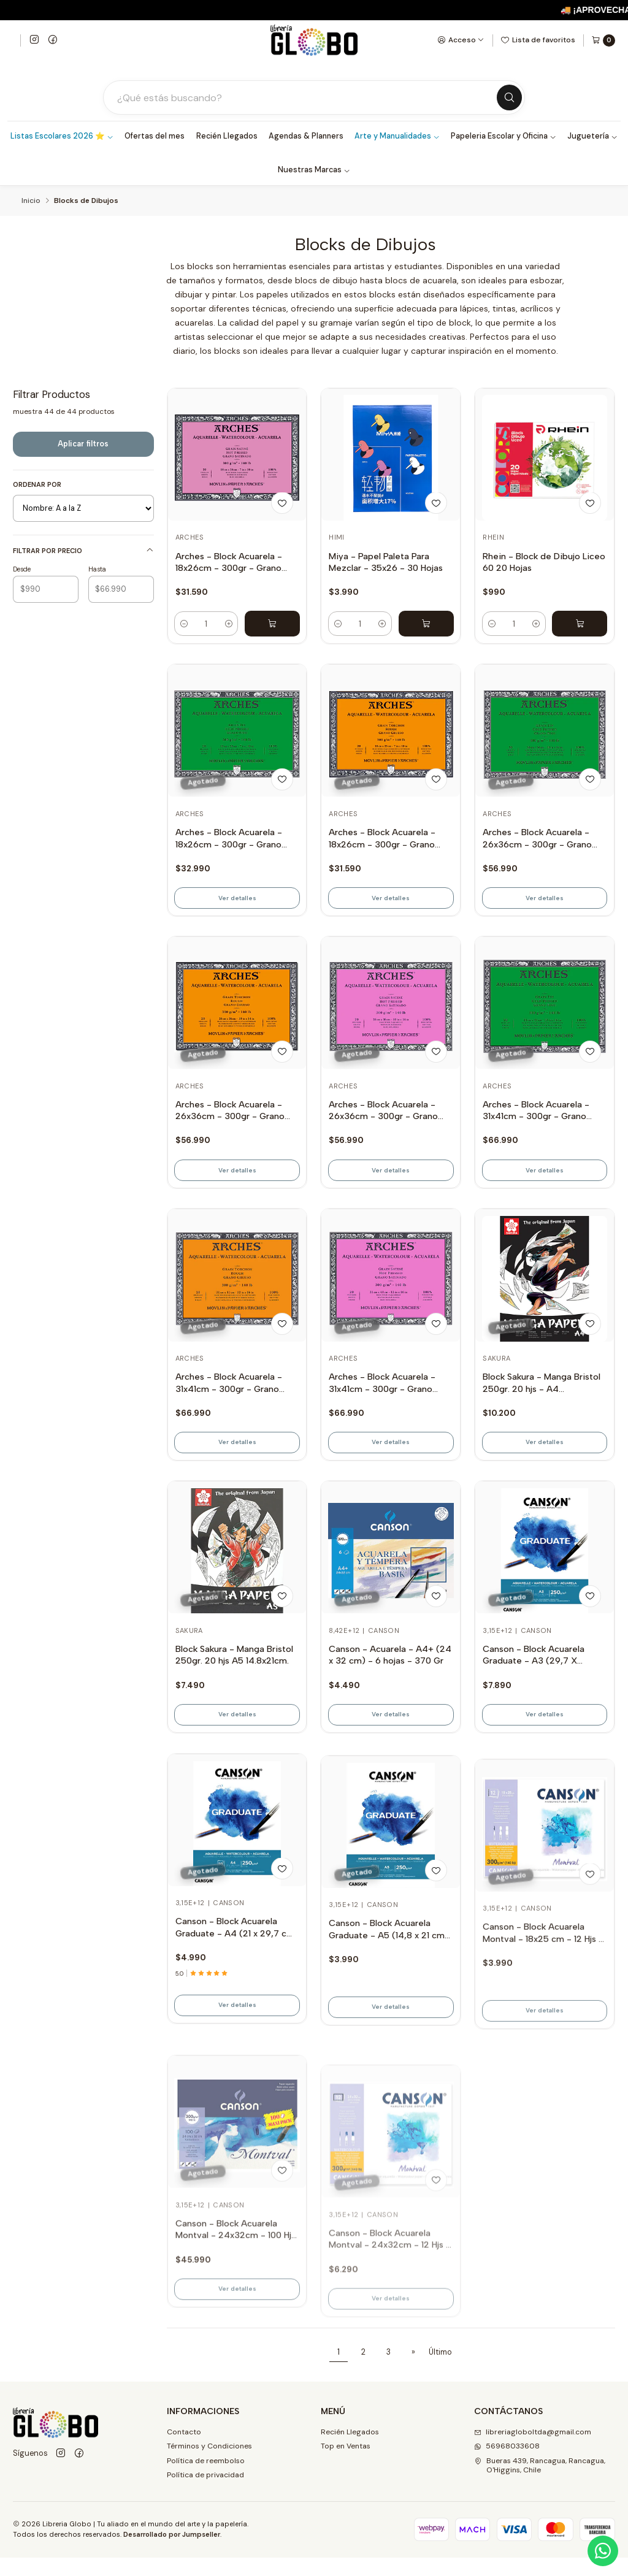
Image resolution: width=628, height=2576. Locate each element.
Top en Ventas (345, 2465)
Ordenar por (37, 485)
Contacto (184, 2450)
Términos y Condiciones (209, 2465)
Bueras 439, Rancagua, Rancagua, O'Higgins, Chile (539, 2483)
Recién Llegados (227, 138)
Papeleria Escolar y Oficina (503, 138)
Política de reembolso (206, 2479)
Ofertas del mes (154, 138)
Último (440, 2371)
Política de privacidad (205, 2494)
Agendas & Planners (306, 138)
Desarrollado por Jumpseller (171, 2553)
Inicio (30, 203)
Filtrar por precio (83, 552)
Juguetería (592, 138)
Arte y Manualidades (397, 138)
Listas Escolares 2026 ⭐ (61, 138)
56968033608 (507, 2465)
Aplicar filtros (83, 445)
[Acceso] (460, 40)
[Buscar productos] (305, 98)
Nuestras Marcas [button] (314, 172)
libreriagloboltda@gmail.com (532, 2450)
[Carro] (603, 40)
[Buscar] (507, 98)
